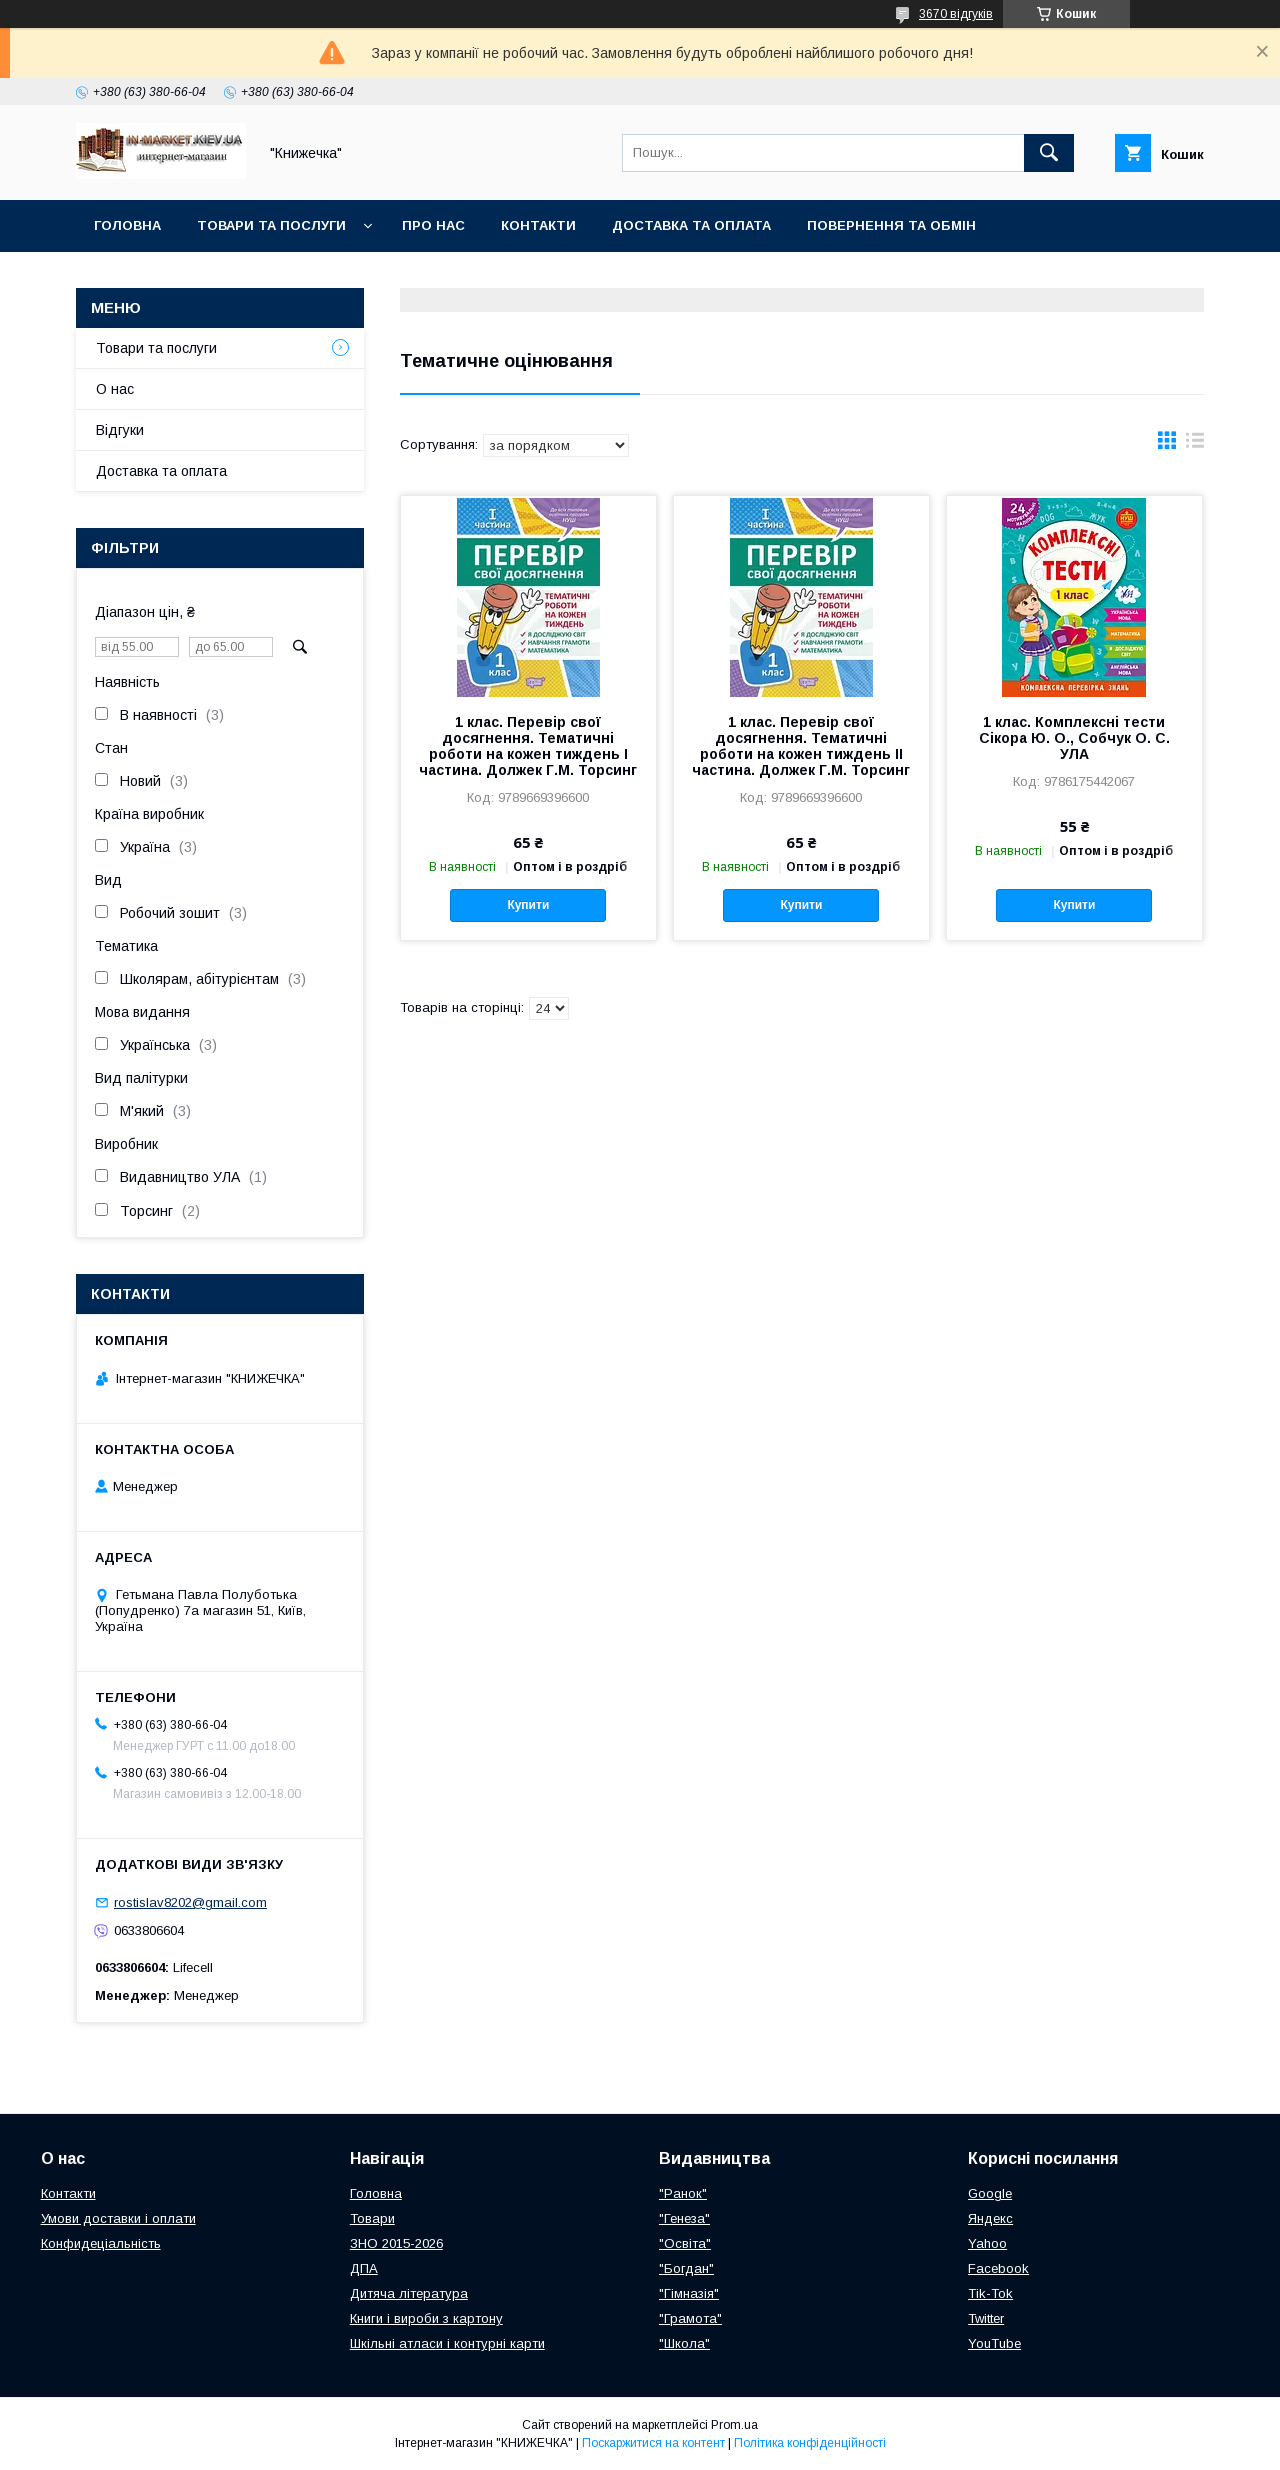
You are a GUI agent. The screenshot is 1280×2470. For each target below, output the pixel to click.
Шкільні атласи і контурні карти (447, 2343)
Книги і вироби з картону (426, 2318)
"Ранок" (683, 2193)
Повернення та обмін (891, 225)
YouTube (994, 2343)
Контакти (538, 225)
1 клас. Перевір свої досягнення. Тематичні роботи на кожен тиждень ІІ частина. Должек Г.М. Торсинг (801, 746)
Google (990, 2193)
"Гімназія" (689, 2293)
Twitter (986, 2318)
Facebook (998, 2268)
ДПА (364, 2268)
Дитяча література (409, 2293)
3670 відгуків (956, 14)
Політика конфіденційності (810, 2443)
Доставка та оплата (691, 225)
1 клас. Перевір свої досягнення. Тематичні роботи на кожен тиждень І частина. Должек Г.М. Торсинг (528, 746)
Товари (372, 2218)
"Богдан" (686, 2268)
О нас (115, 389)
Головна (127, 225)
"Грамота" (690, 2318)
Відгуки (120, 430)
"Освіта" (685, 2243)
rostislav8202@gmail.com (190, 1902)
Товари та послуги (271, 225)
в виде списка (1195, 445)
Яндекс (990, 2218)
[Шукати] (1049, 153)
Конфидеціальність (101, 2243)
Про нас (433, 225)
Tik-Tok (990, 2293)
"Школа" (684, 2343)
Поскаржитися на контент (653, 2443)
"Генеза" (684, 2218)
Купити (528, 905)
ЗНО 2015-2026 (396, 2243)
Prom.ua (734, 2425)
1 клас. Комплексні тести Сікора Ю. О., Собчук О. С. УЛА (1074, 738)
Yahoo (987, 2243)
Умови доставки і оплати (118, 2218)
